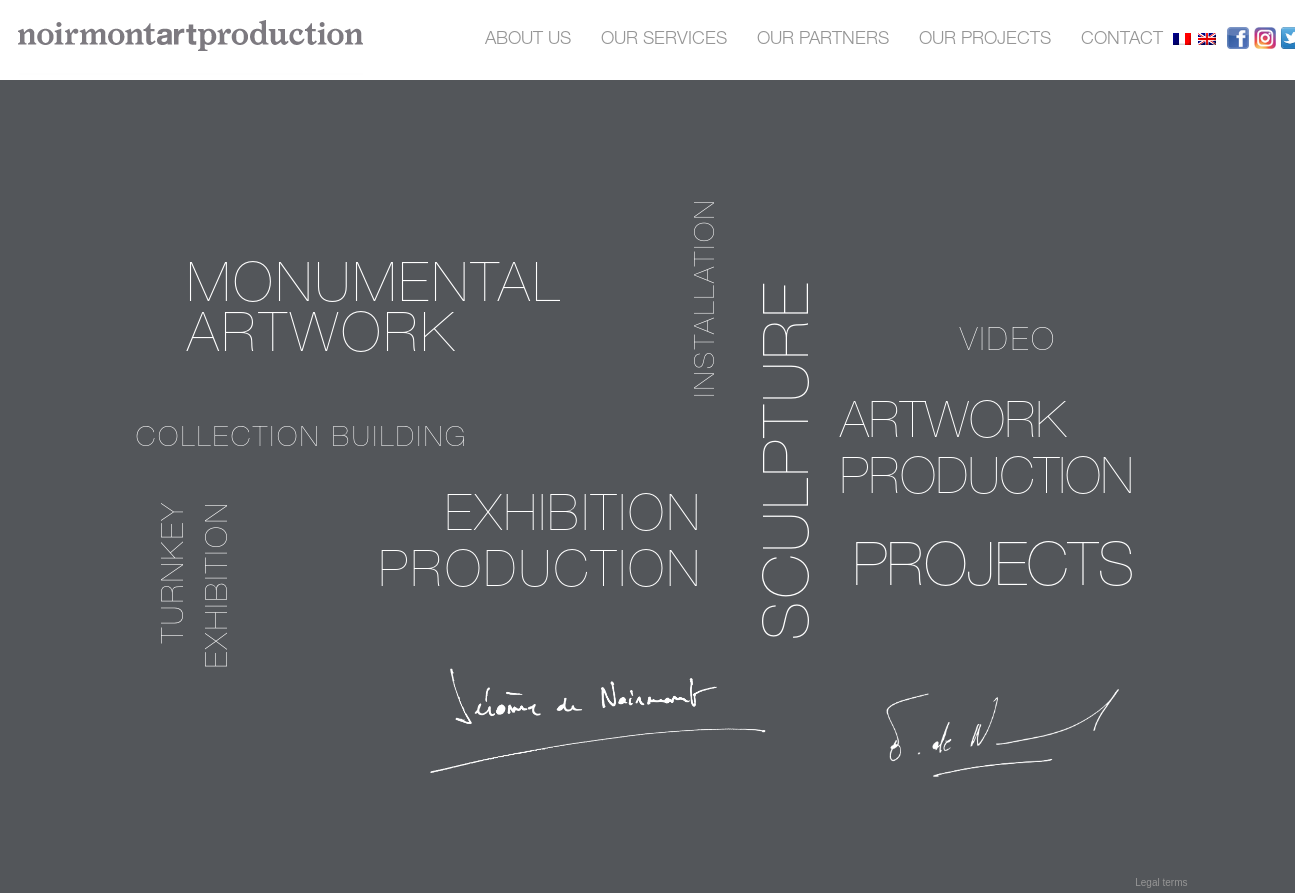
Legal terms (1161, 882)
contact (1122, 40)
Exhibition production (540, 547)
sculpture (794, 460)
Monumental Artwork (374, 314)
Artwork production (986, 454)
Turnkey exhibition (199, 584)
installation (708, 297)
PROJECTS (994, 572)
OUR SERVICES (664, 40)
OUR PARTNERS (823, 40)
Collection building (302, 440)
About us (528, 40)
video (1008, 343)
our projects (985, 40)
